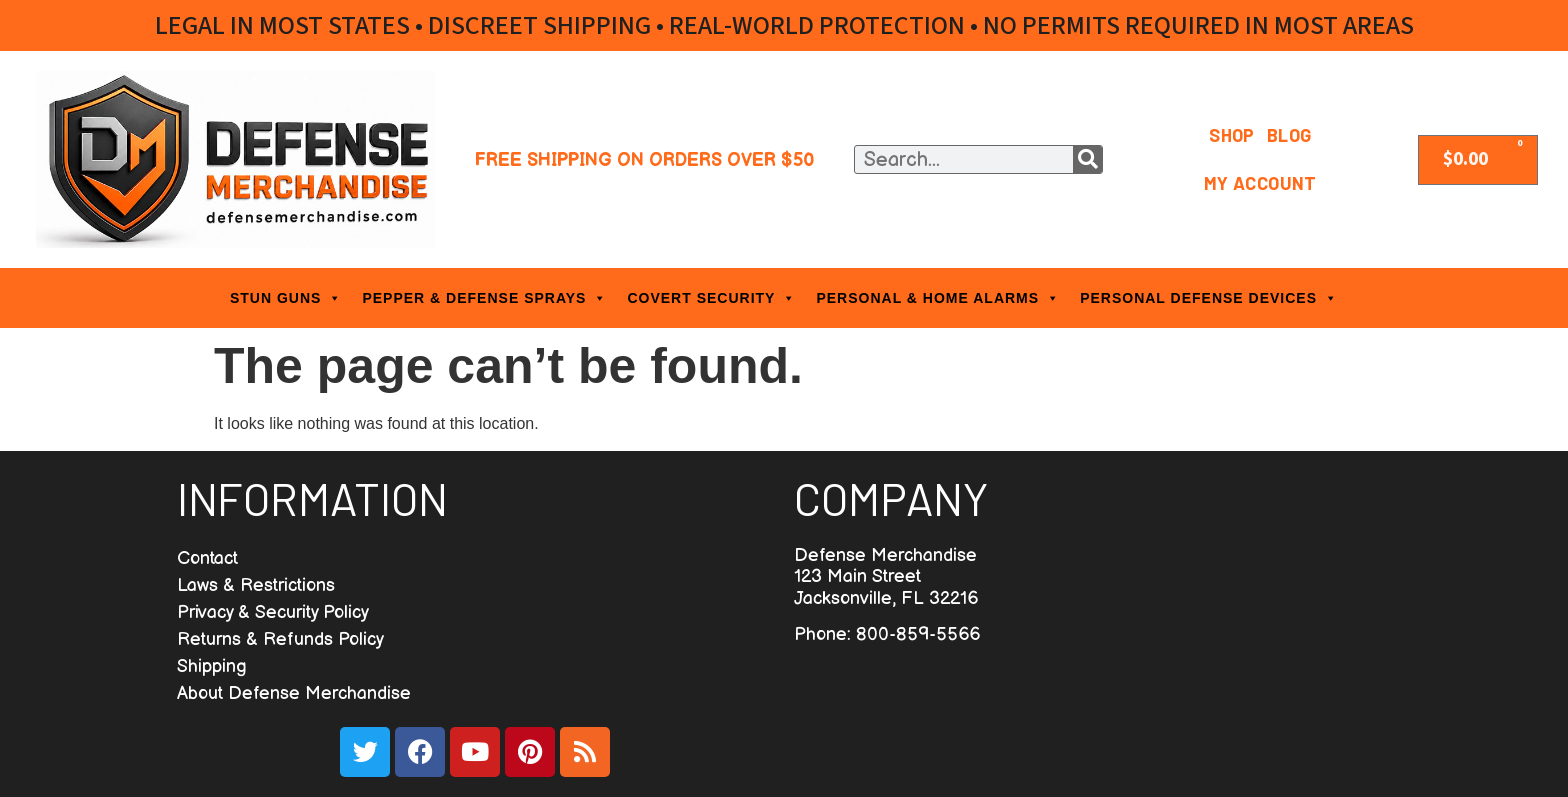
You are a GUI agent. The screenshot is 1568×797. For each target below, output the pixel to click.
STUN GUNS (286, 298)
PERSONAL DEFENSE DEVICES (1209, 298)
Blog (1289, 135)
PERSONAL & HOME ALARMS (938, 298)
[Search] (1087, 159)
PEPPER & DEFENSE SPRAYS (484, 298)
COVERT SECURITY (711, 298)
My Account (1260, 183)
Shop (1232, 135)
